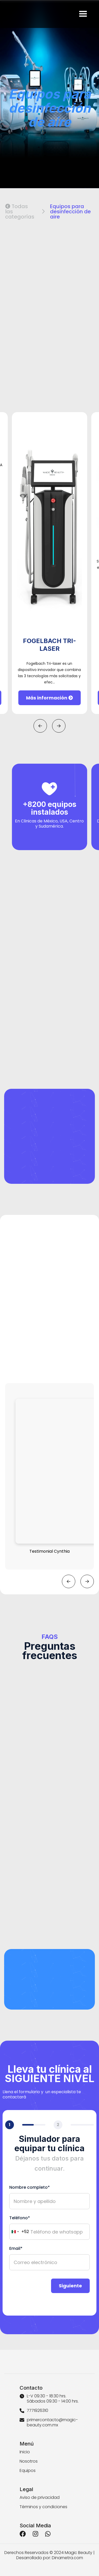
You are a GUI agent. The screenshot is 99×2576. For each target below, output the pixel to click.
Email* (15, 2248)
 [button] (59, 726)
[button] (83, 14)
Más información (49, 698)
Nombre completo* (29, 2187)
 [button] (40, 726)
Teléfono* (19, 2218)
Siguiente (70, 2285)
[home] (6, 14)
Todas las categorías (19, 211)
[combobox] (19, 2231)
